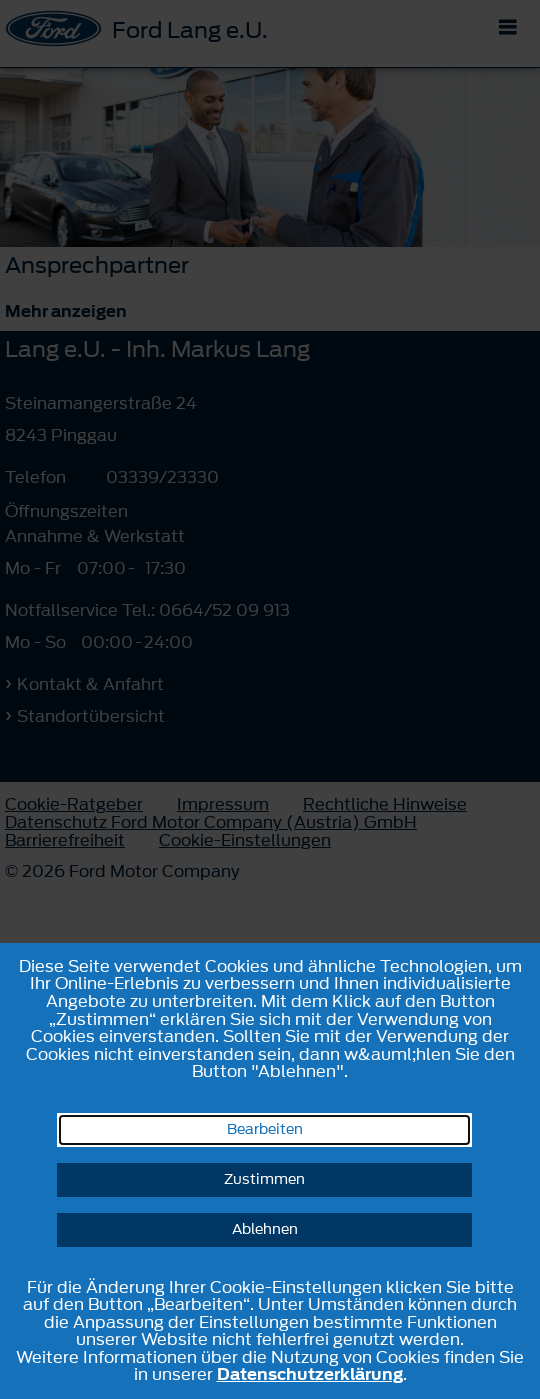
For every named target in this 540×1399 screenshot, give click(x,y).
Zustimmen (264, 1179)
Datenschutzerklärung (310, 1374)
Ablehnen (265, 1229)
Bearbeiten (265, 1129)
